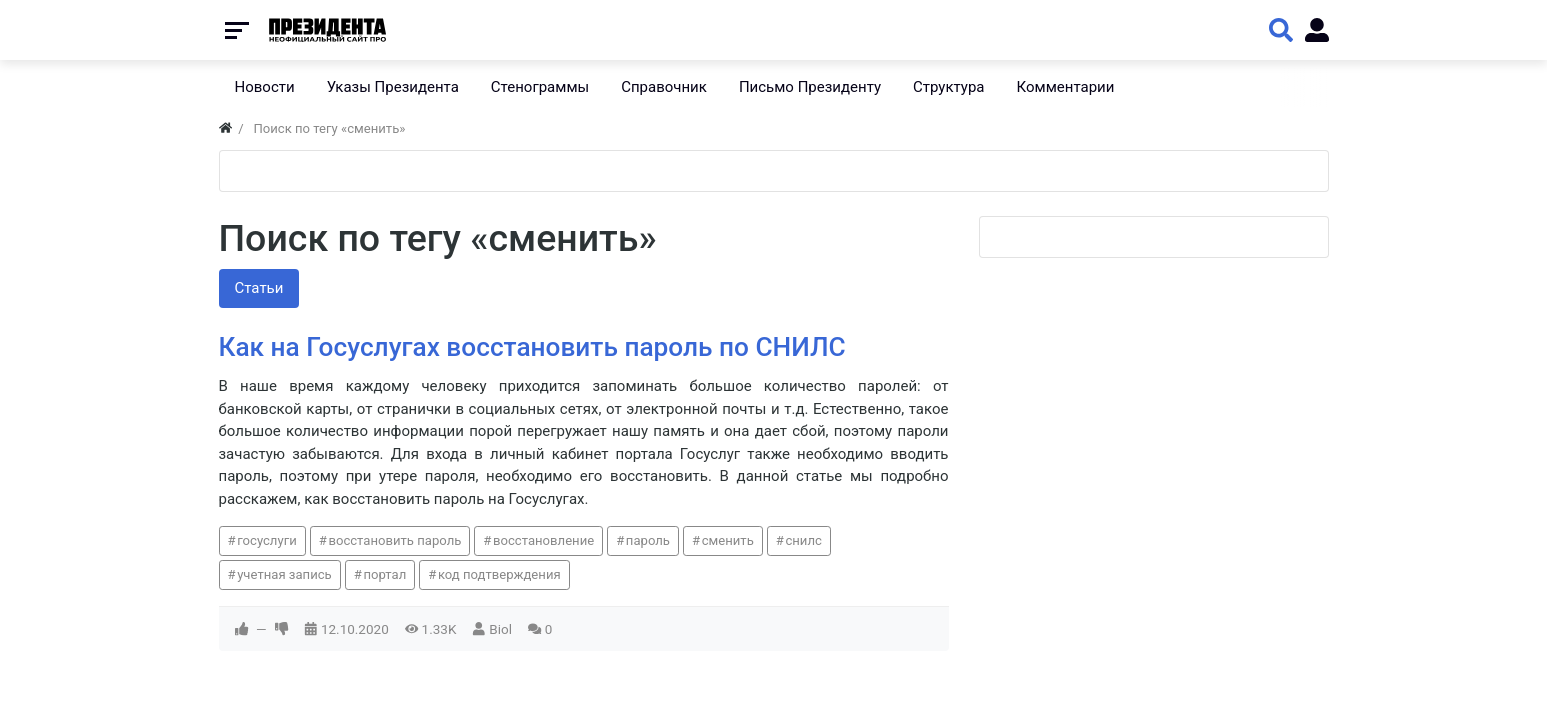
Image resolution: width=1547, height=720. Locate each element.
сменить (728, 540)
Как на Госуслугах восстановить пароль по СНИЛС (532, 347)
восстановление (543, 540)
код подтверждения (499, 574)
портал (384, 574)
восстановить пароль (394, 540)
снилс (803, 540)
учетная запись (284, 574)
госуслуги (267, 540)
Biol (500, 629)
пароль (648, 540)
